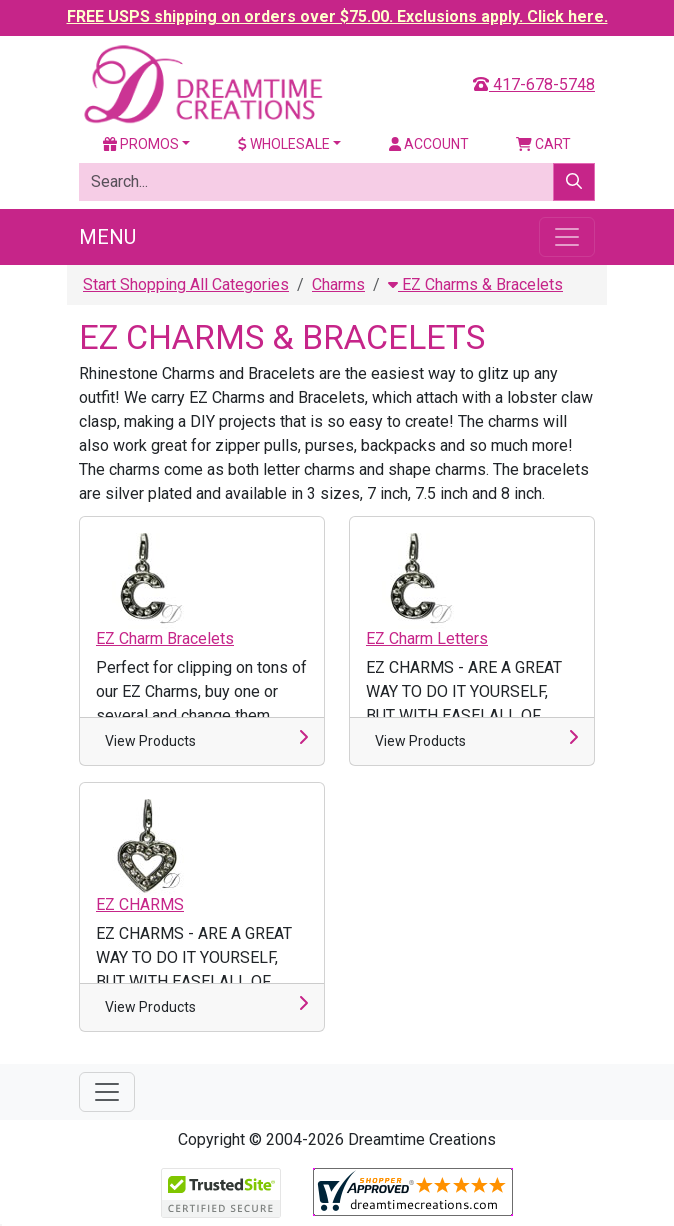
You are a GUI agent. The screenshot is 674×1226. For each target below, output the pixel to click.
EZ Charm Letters (427, 638)
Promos (141, 144)
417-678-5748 (534, 84)
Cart (543, 144)
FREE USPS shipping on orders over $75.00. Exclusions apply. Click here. (337, 16)
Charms (338, 284)
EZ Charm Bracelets (165, 638)
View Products (150, 741)
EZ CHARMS (140, 904)
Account (429, 144)
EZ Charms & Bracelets (475, 284)
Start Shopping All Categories (186, 284)
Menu (107, 237)
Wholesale (284, 144)
